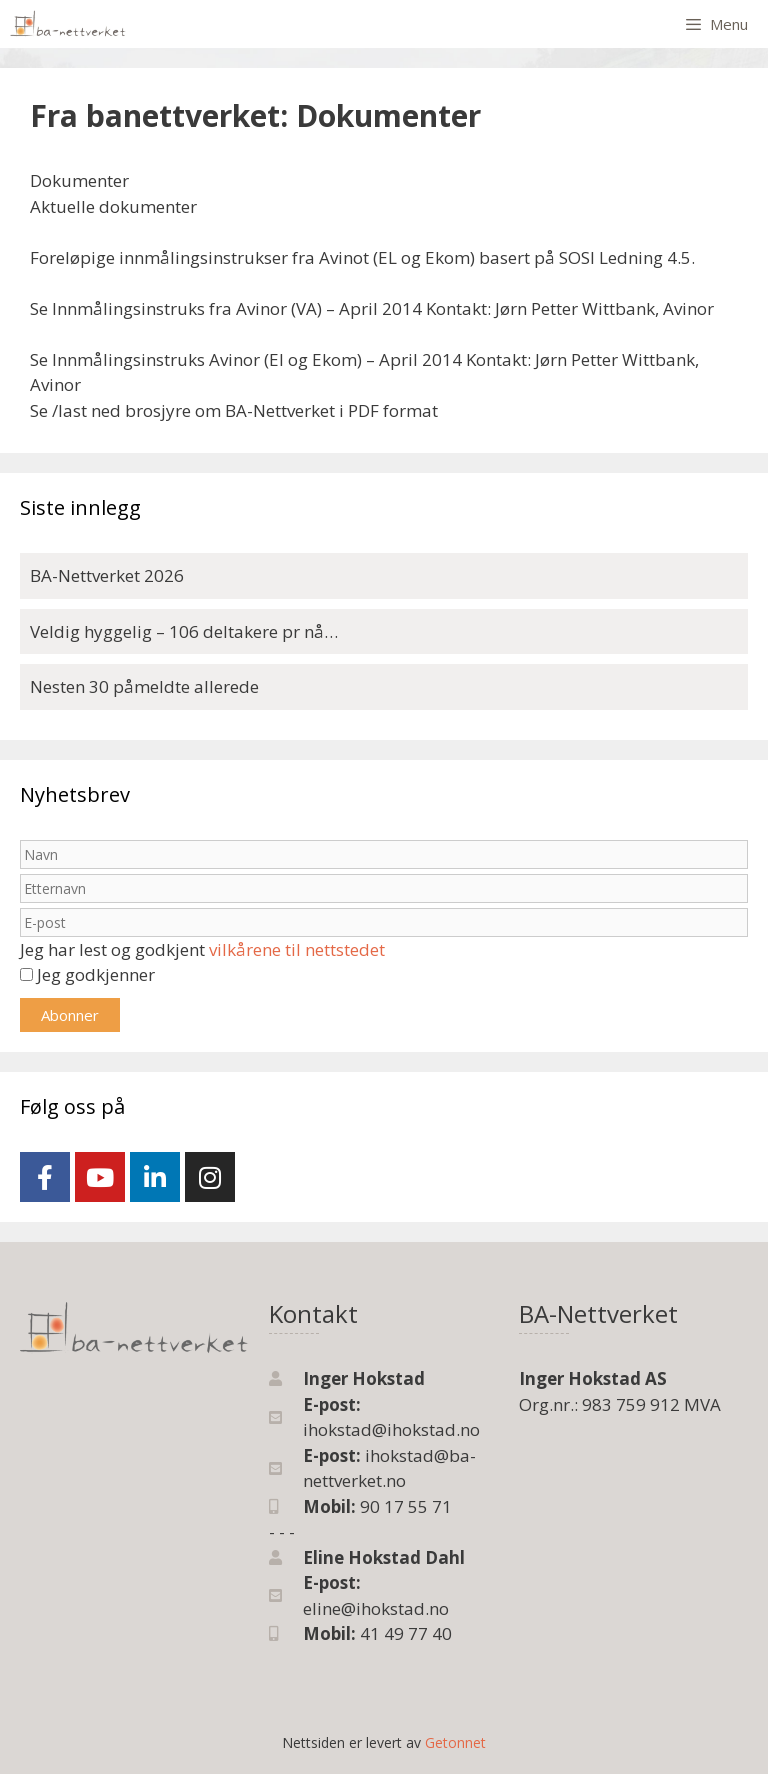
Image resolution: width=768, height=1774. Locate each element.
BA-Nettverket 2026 (107, 575)
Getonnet (455, 1742)
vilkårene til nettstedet (297, 949)
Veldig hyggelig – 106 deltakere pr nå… (184, 631)
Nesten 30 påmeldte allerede (144, 686)
